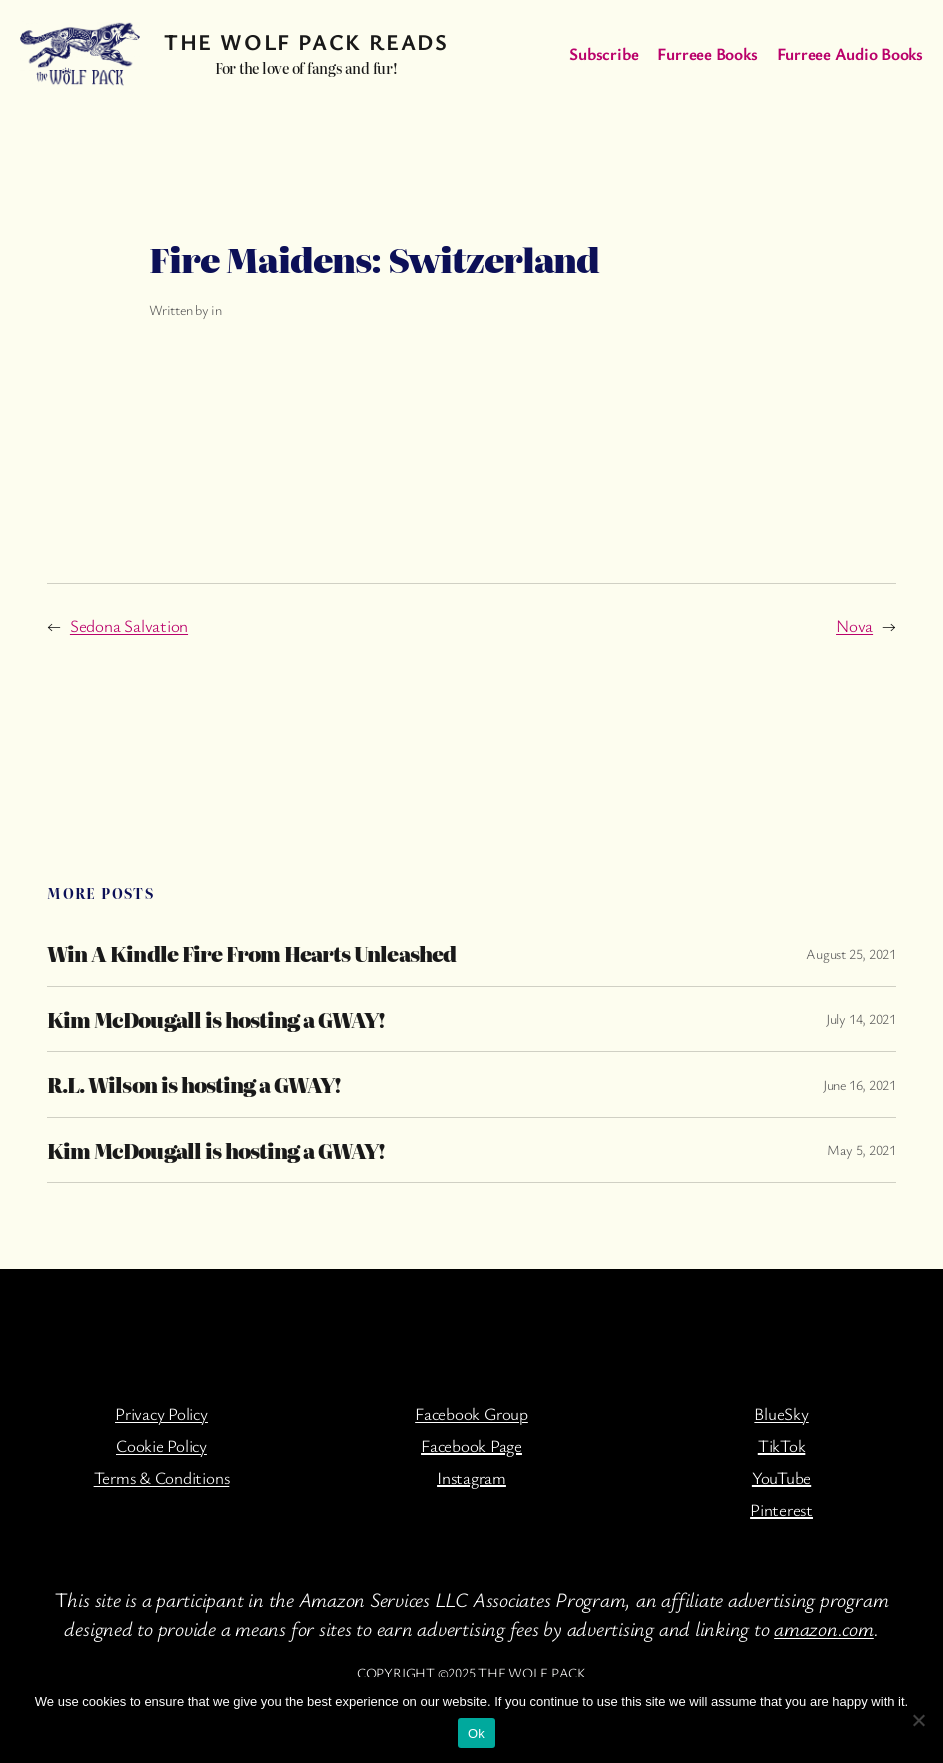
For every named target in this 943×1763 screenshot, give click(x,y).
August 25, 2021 (850, 953)
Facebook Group (471, 1413)
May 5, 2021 (861, 1149)
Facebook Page (471, 1445)
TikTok (782, 1445)
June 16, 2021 (859, 1084)
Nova (854, 625)
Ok (476, 1733)
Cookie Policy (161, 1445)
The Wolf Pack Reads (306, 41)
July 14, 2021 (861, 1018)
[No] (918, 1720)
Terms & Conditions (162, 1477)
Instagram (471, 1477)
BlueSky (781, 1413)
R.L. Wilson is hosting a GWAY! (194, 1084)
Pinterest (781, 1509)
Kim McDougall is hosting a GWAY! (216, 1019)
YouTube (781, 1477)
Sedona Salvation (129, 625)
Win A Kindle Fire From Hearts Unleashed (251, 953)
